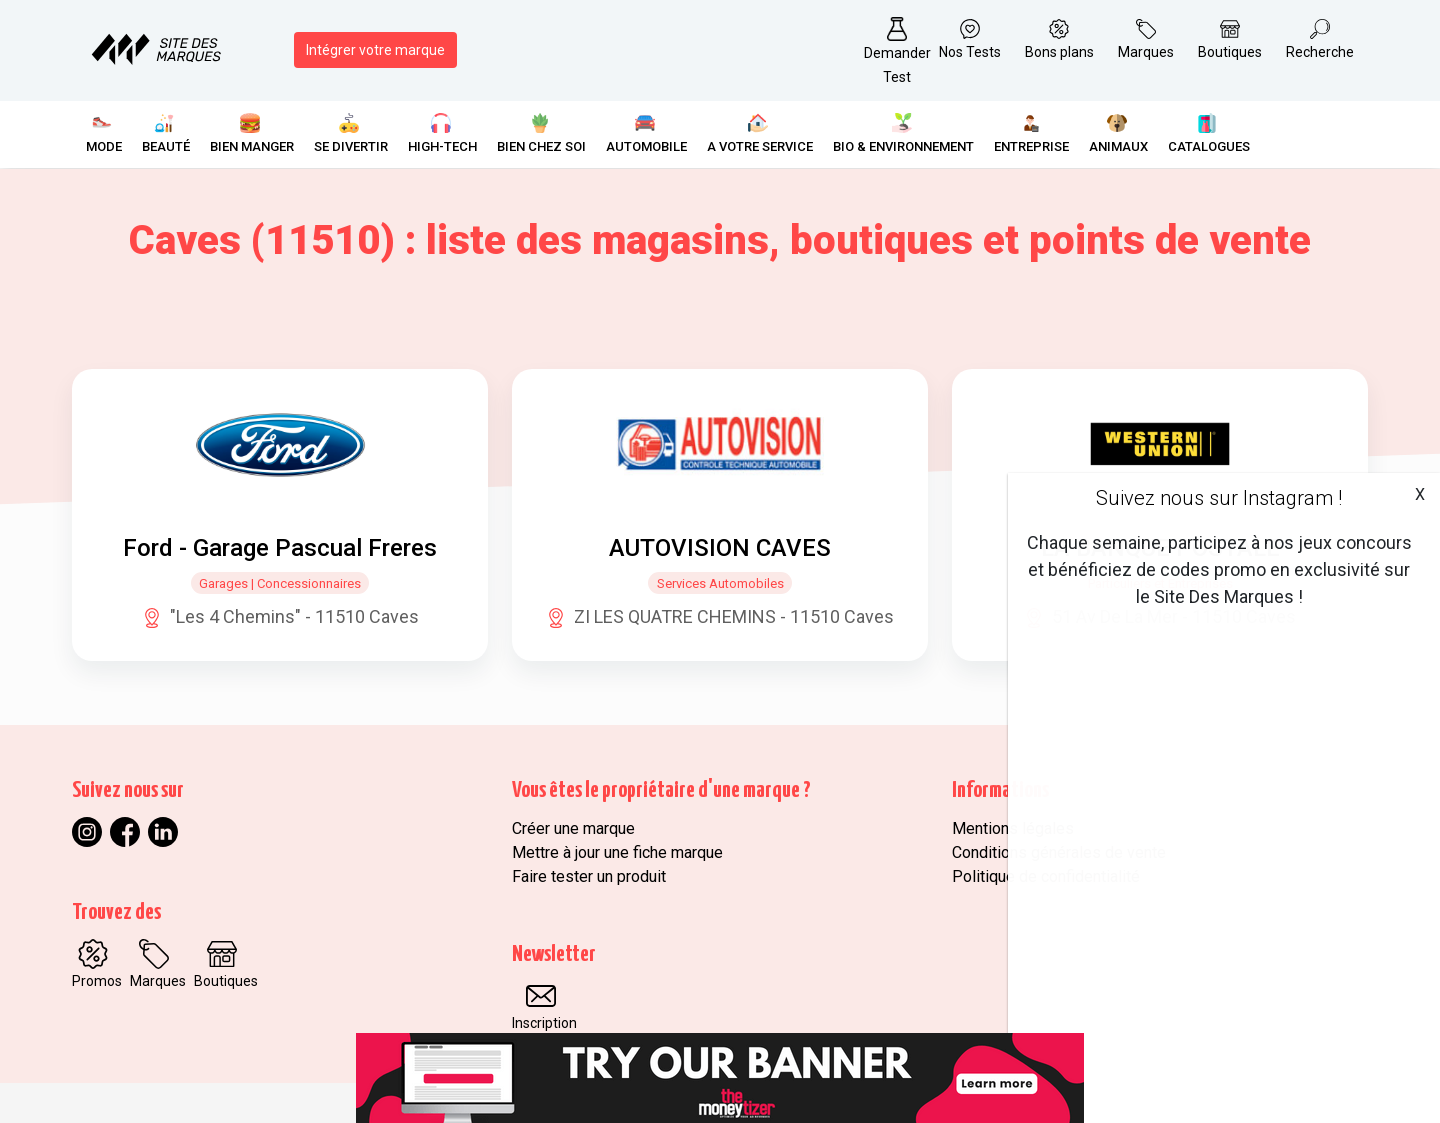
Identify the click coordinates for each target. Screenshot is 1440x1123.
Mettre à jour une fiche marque (617, 852)
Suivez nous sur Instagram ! (1219, 498)
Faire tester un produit (589, 876)
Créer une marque (573, 828)
